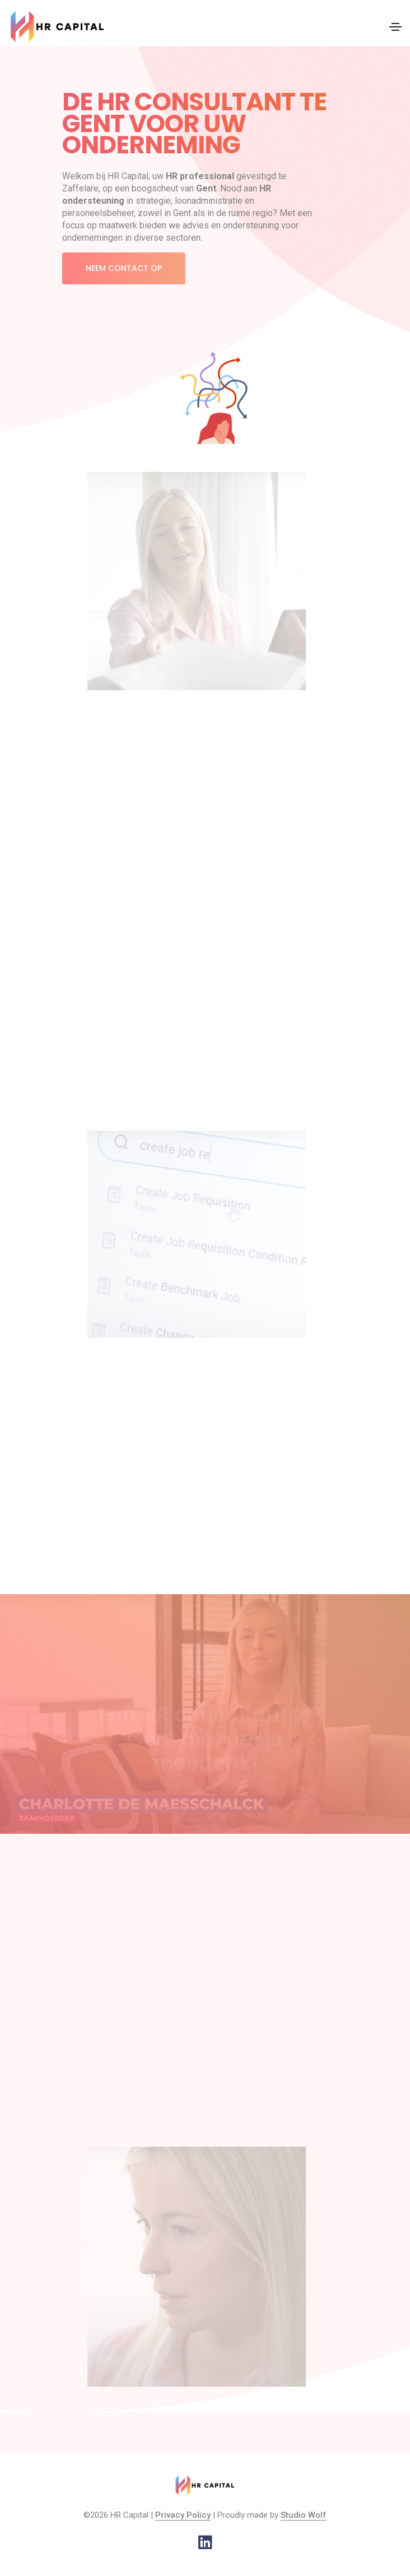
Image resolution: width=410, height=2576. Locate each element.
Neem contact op (124, 268)
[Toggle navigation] (395, 27)
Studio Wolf (304, 2515)
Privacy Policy (183, 2515)
